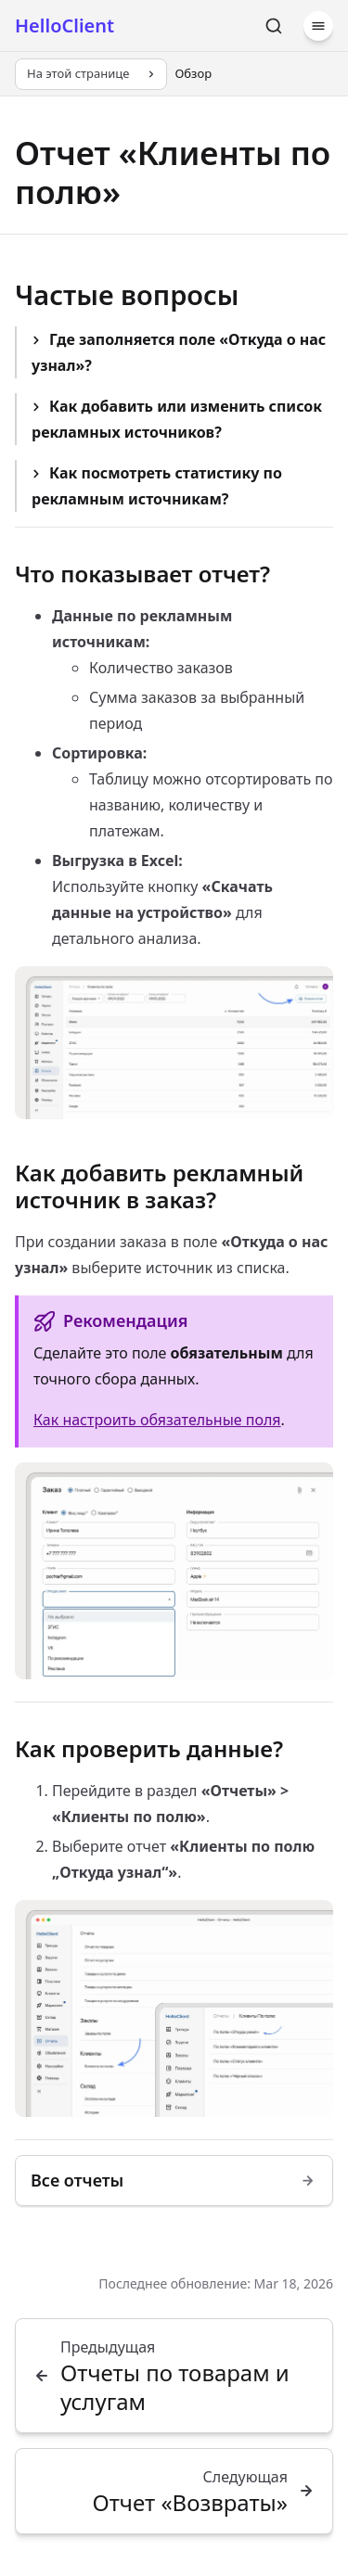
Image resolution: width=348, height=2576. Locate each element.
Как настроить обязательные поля (157, 1419)
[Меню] (318, 26)
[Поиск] (274, 26)
